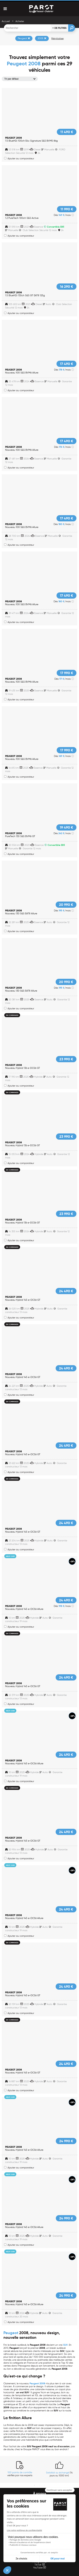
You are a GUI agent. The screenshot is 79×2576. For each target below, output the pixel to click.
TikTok (40, 2564)
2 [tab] (39, 2485)
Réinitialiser (57, 38)
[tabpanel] (20, 2469)
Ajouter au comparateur (19, 158)
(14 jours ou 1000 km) (59, 2474)
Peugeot (10, 2332)
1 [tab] (34, 2485)
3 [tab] (44, 2485)
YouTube (39, 2567)
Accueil (6, 21)
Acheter (19, 21)
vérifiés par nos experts (19, 2474)
